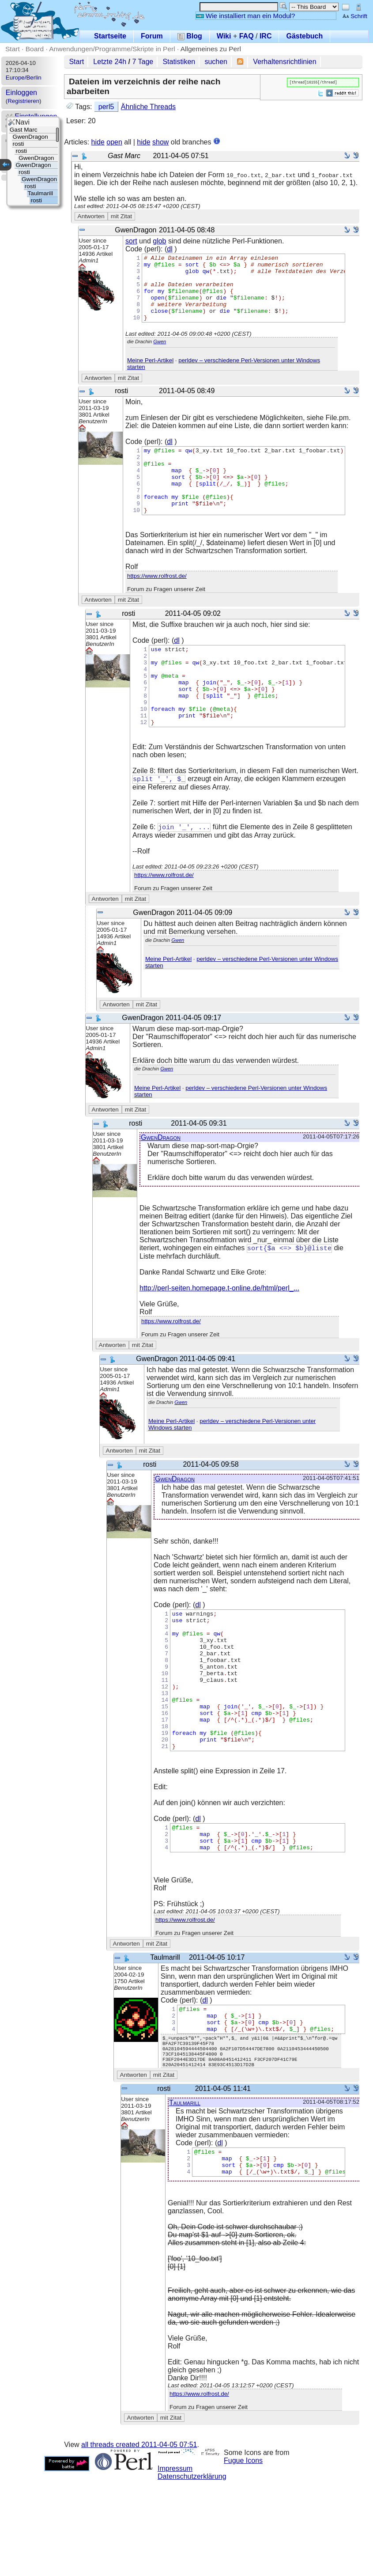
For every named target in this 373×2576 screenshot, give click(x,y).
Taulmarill (184, 2193)
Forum (152, 36)
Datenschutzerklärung (192, 2572)
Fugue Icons (243, 2556)
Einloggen (21, 92)
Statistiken (178, 61)
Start (12, 49)
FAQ (246, 36)
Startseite (110, 36)
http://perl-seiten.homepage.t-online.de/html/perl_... (219, 1331)
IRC (266, 36)
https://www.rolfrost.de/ (157, 602)
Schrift (354, 16)
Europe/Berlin (23, 77)
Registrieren (23, 101)
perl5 (106, 106)
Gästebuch (304, 36)
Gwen (159, 354)
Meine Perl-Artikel (150, 373)
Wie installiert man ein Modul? (245, 15)
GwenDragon (161, 1180)
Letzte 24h (109, 61)
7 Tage (142, 61)
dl (169, 249)
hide (98, 142)
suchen (215, 61)
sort (131, 241)
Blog (189, 36)
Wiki (224, 36)
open (114, 142)
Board (35, 49)
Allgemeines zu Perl (211, 49)
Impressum (175, 2564)
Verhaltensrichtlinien (284, 61)
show (160, 142)
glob (159, 241)
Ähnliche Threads (148, 106)
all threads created (139, 2540)
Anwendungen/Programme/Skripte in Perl (112, 49)
